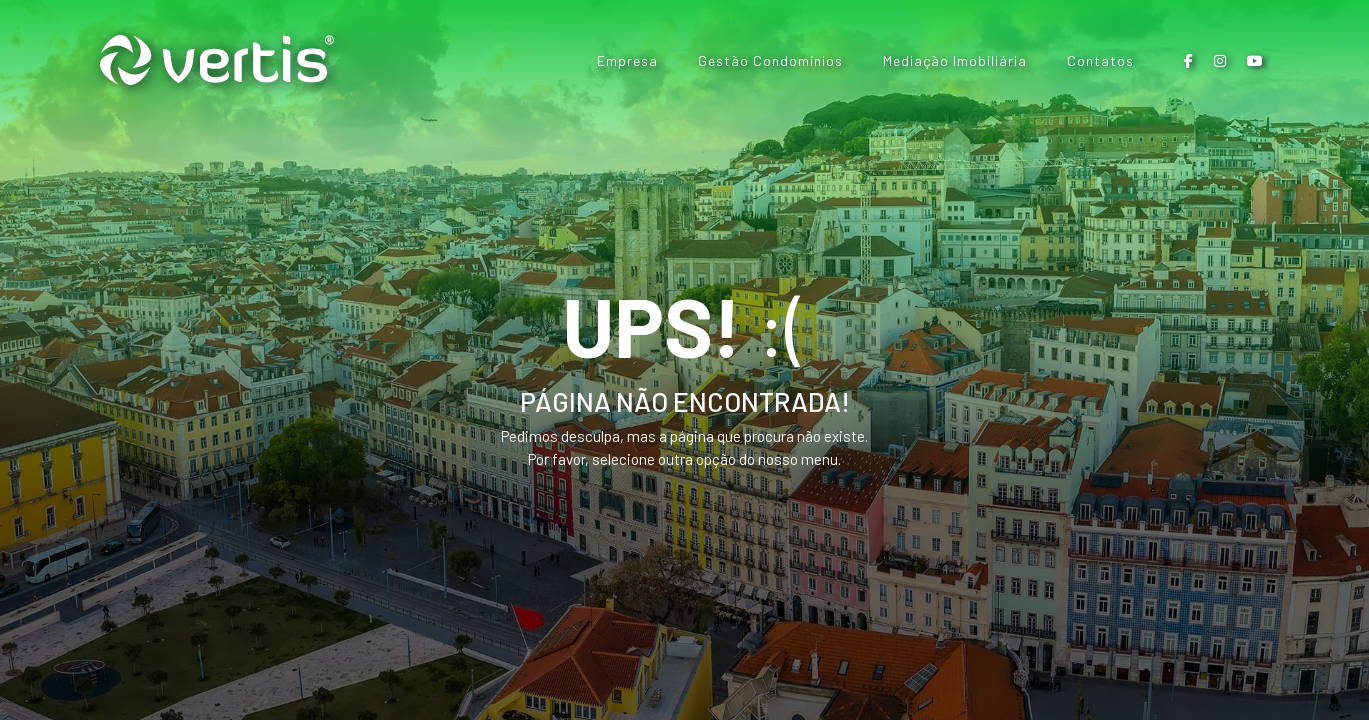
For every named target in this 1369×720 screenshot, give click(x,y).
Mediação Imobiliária (955, 60)
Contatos (1100, 60)
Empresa (627, 60)
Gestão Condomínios (770, 60)
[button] (1189, 60)
